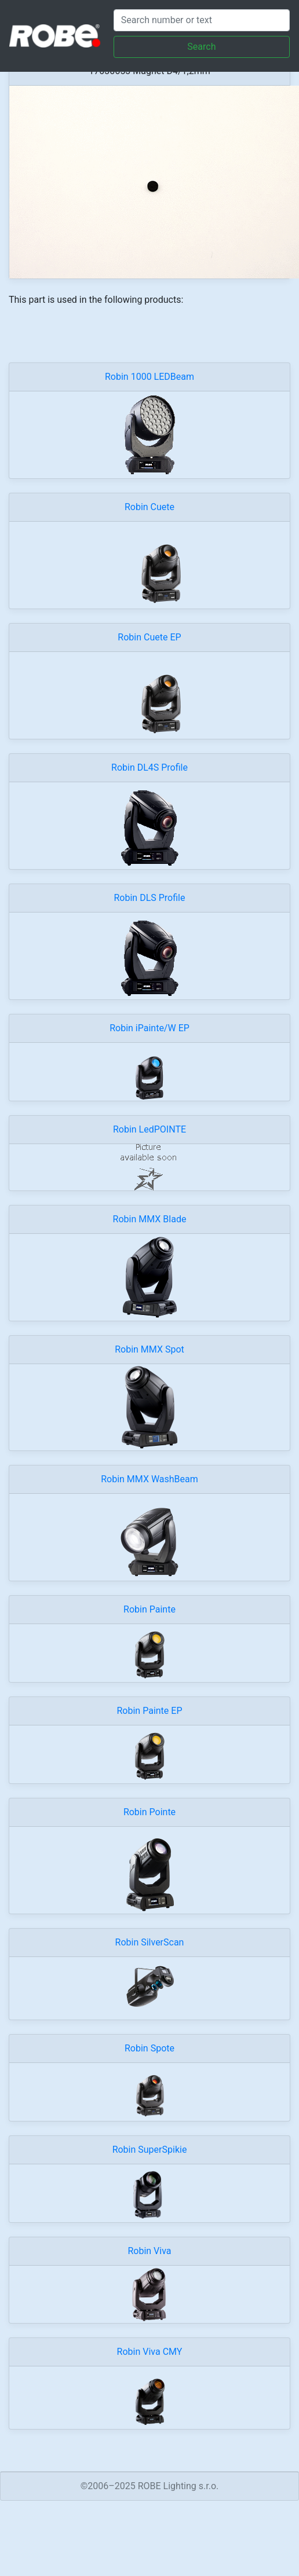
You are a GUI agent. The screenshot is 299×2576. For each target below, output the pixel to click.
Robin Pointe (149, 1812)
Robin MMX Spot (149, 1349)
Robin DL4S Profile (149, 767)
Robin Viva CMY (150, 2351)
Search (201, 46)
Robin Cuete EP (149, 637)
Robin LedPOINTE (149, 1129)
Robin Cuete (149, 506)
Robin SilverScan (149, 1942)
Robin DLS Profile (149, 897)
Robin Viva (149, 2250)
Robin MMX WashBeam (149, 1479)
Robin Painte (149, 1609)
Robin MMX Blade (150, 1219)
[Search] (202, 20)
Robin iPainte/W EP (149, 1028)
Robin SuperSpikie (149, 2149)
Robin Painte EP (150, 1710)
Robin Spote (149, 2048)
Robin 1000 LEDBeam (149, 376)
